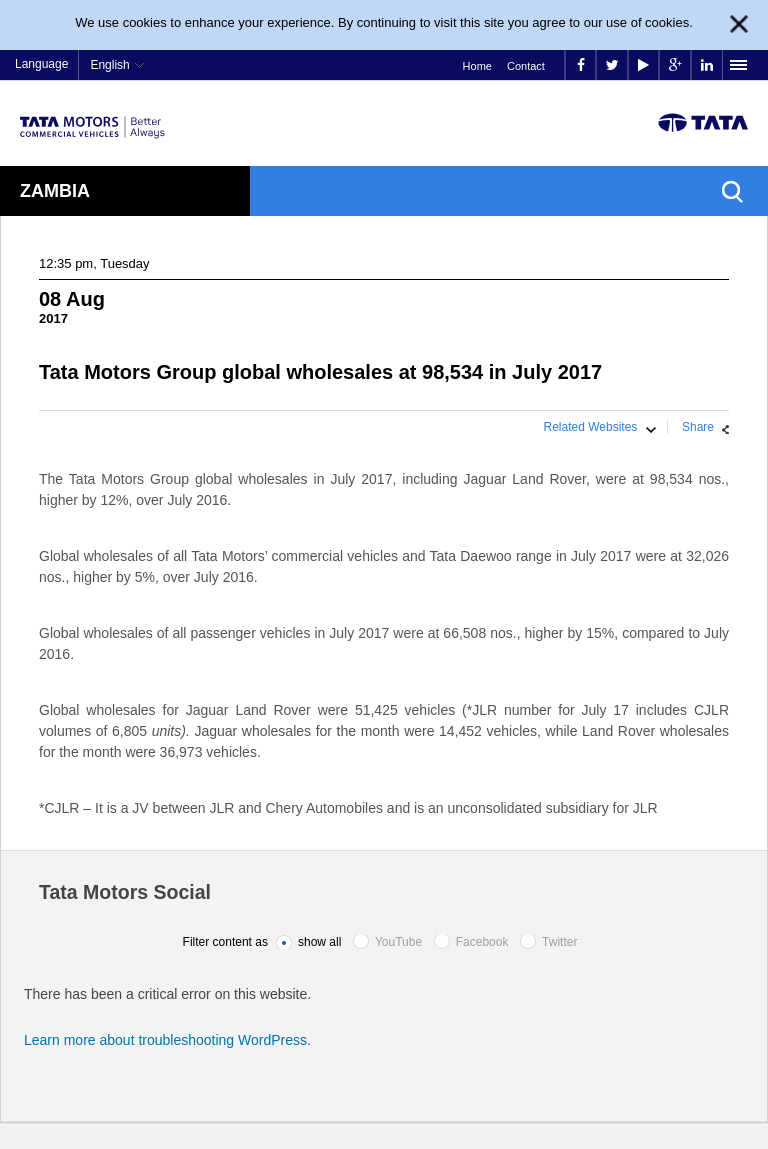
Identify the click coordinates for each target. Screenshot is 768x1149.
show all (319, 942)
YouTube (398, 942)
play (643, 65)
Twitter (559, 942)
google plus (675, 65)
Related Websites (591, 427)
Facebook (482, 942)
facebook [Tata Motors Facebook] (581, 65)
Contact (526, 66)
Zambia (55, 191)
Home (477, 66)
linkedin (707, 65)
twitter (612, 65)
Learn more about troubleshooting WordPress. (167, 1040)
